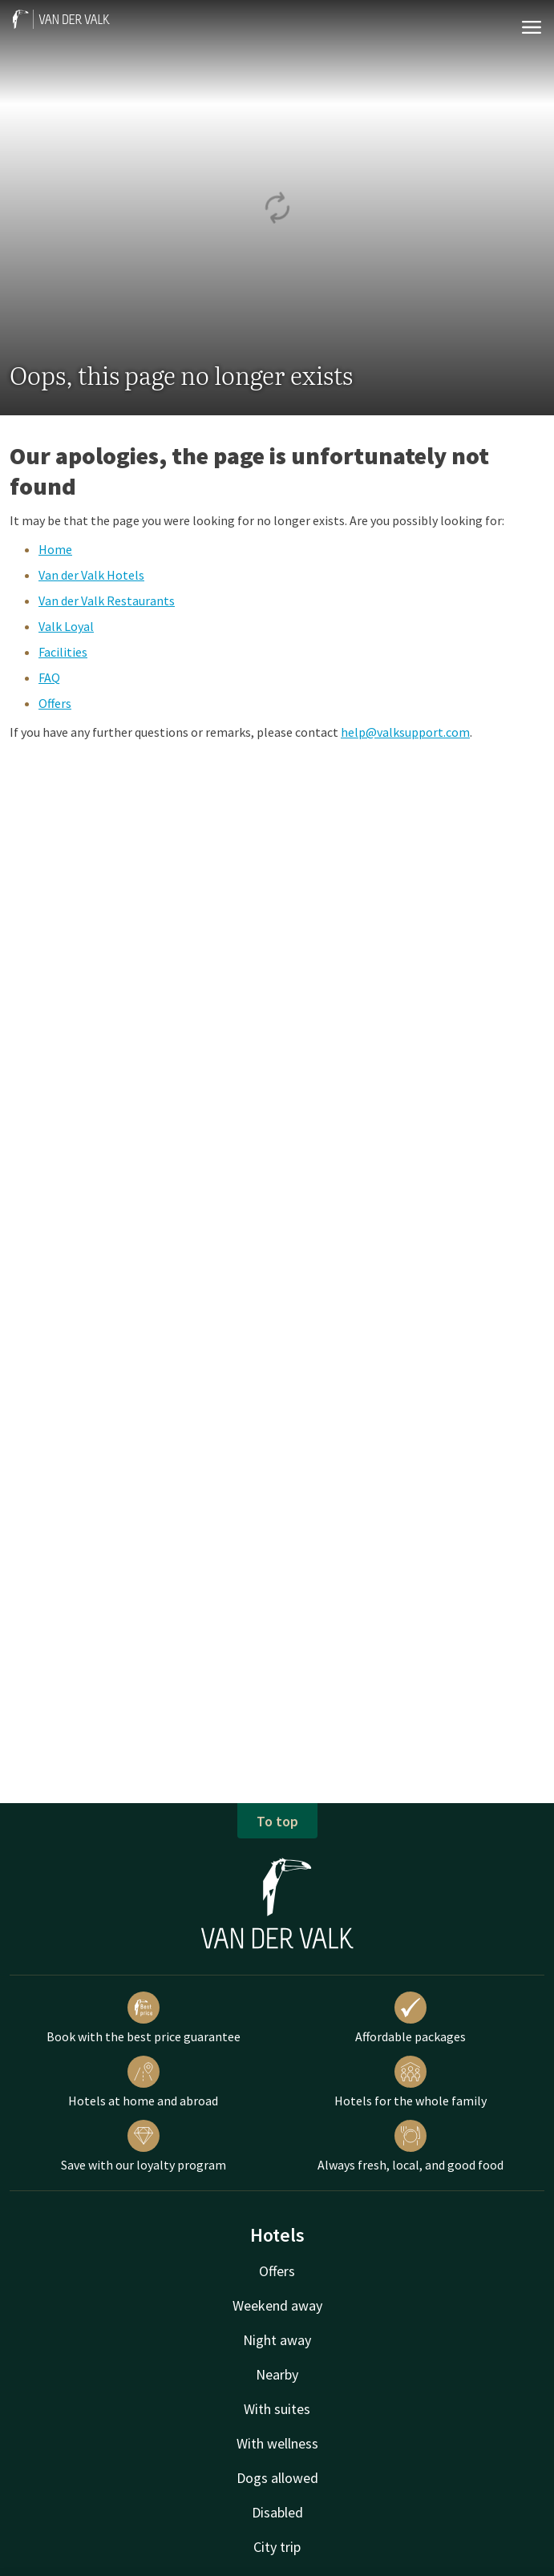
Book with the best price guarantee (144, 2018)
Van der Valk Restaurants (106, 600)
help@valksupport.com (405, 732)
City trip (277, 2547)
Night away (277, 2340)
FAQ (49, 677)
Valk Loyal (66, 626)
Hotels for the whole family (410, 2082)
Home (55, 549)
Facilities (62, 652)
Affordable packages (410, 2018)
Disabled (277, 2512)
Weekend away (277, 2305)
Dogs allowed (277, 2478)
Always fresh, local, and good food (410, 2146)
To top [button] (277, 1821)
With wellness (277, 2443)
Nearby (277, 2374)
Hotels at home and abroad (143, 2082)
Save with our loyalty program (143, 2146)
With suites (277, 2409)
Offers (54, 703)
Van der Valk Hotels (91, 575)
